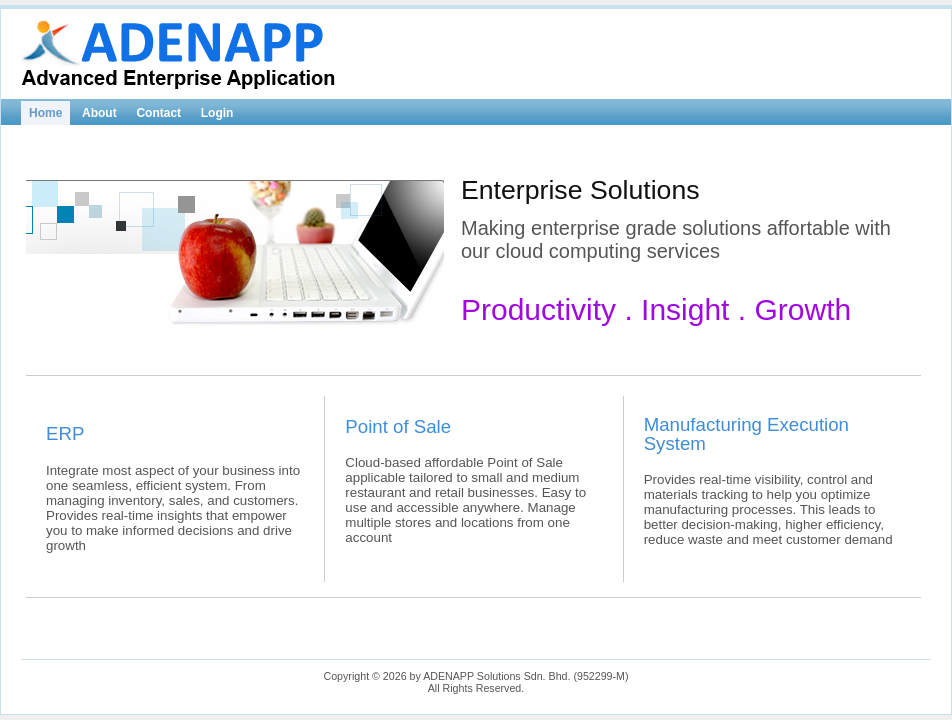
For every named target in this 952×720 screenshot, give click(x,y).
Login (217, 113)
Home (45, 113)
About (99, 113)
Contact (158, 113)
